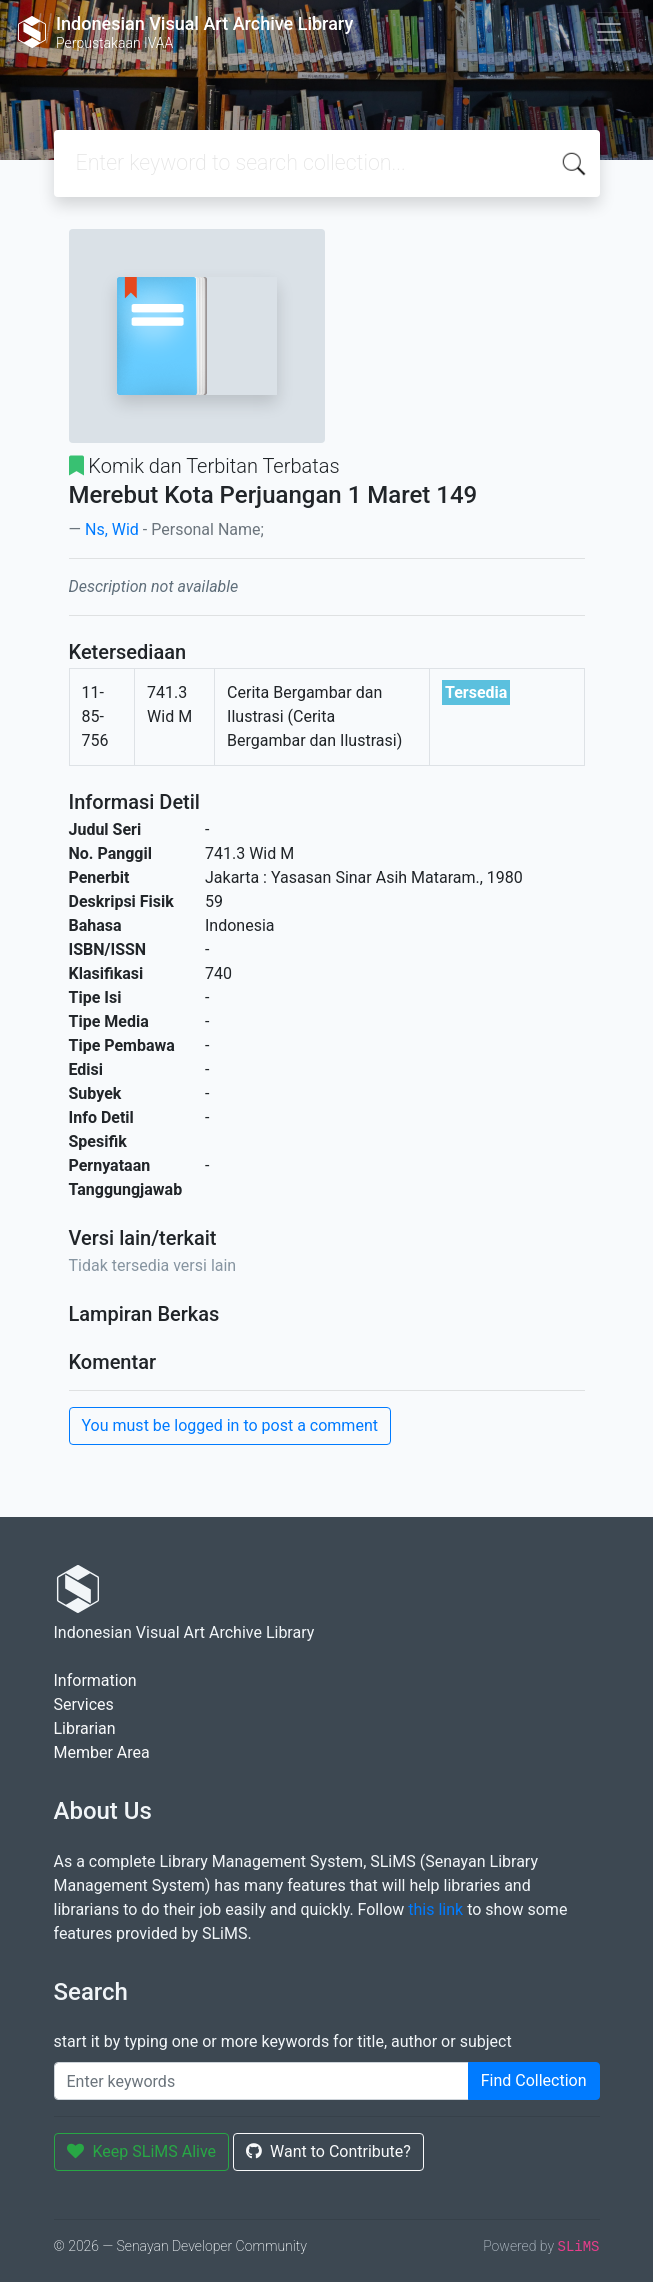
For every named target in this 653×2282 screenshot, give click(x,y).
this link (435, 1909)
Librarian (85, 1728)
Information (95, 1680)
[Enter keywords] (261, 2081)
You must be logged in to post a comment (230, 1425)
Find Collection (534, 2080)
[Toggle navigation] (609, 32)
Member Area (102, 1752)
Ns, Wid (112, 529)
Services (84, 1704)
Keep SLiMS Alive (142, 2151)
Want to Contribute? (328, 2151)
